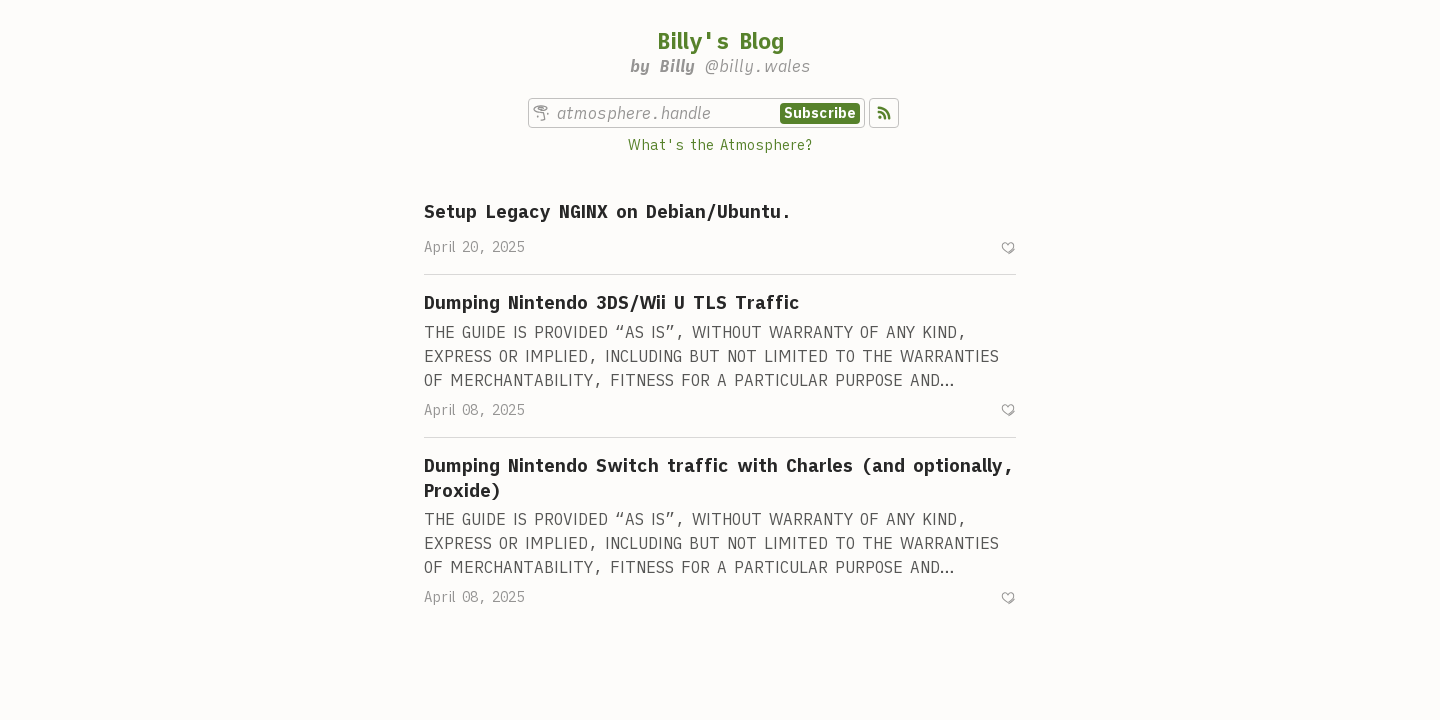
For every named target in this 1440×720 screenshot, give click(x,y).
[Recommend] (1008, 248)
